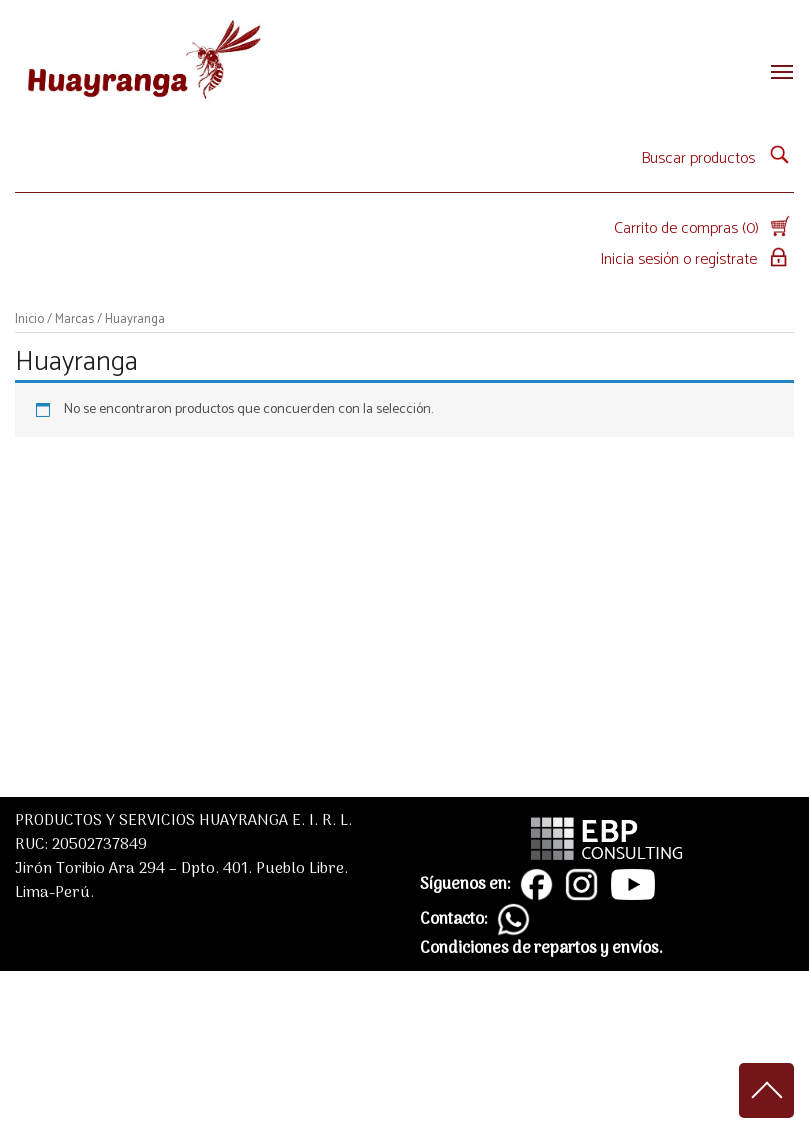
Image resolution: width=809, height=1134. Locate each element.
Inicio (29, 319)
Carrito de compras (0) (704, 228)
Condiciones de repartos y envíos (539, 949)
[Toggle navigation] (776, 72)
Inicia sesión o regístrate (697, 259)
